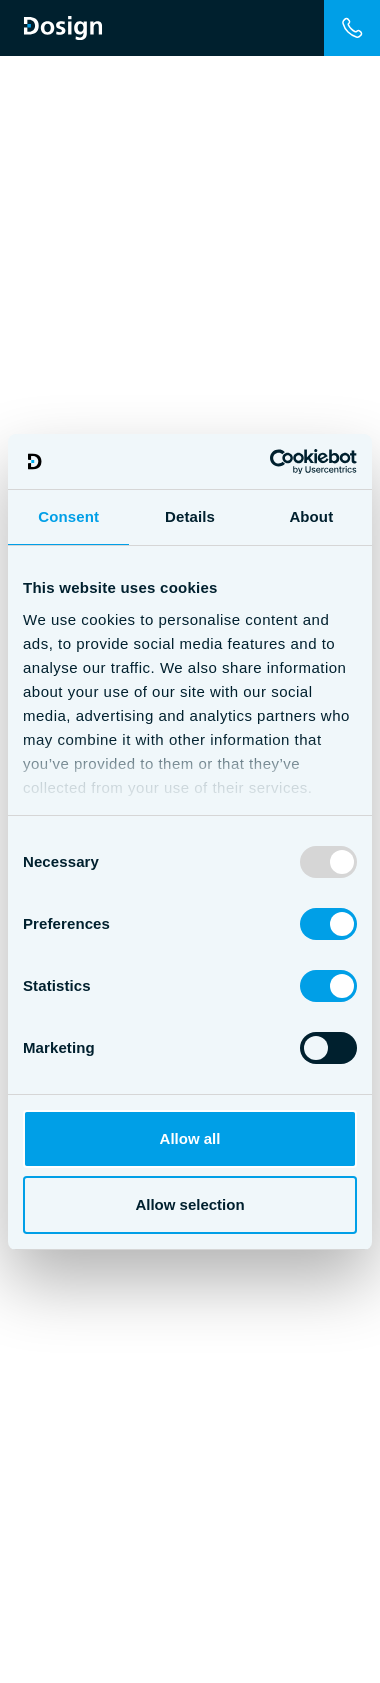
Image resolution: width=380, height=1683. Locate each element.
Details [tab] (190, 516)
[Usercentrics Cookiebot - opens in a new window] (271, 462)
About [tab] (311, 516)
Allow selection (189, 1204)
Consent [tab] (68, 516)
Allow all (190, 1138)
